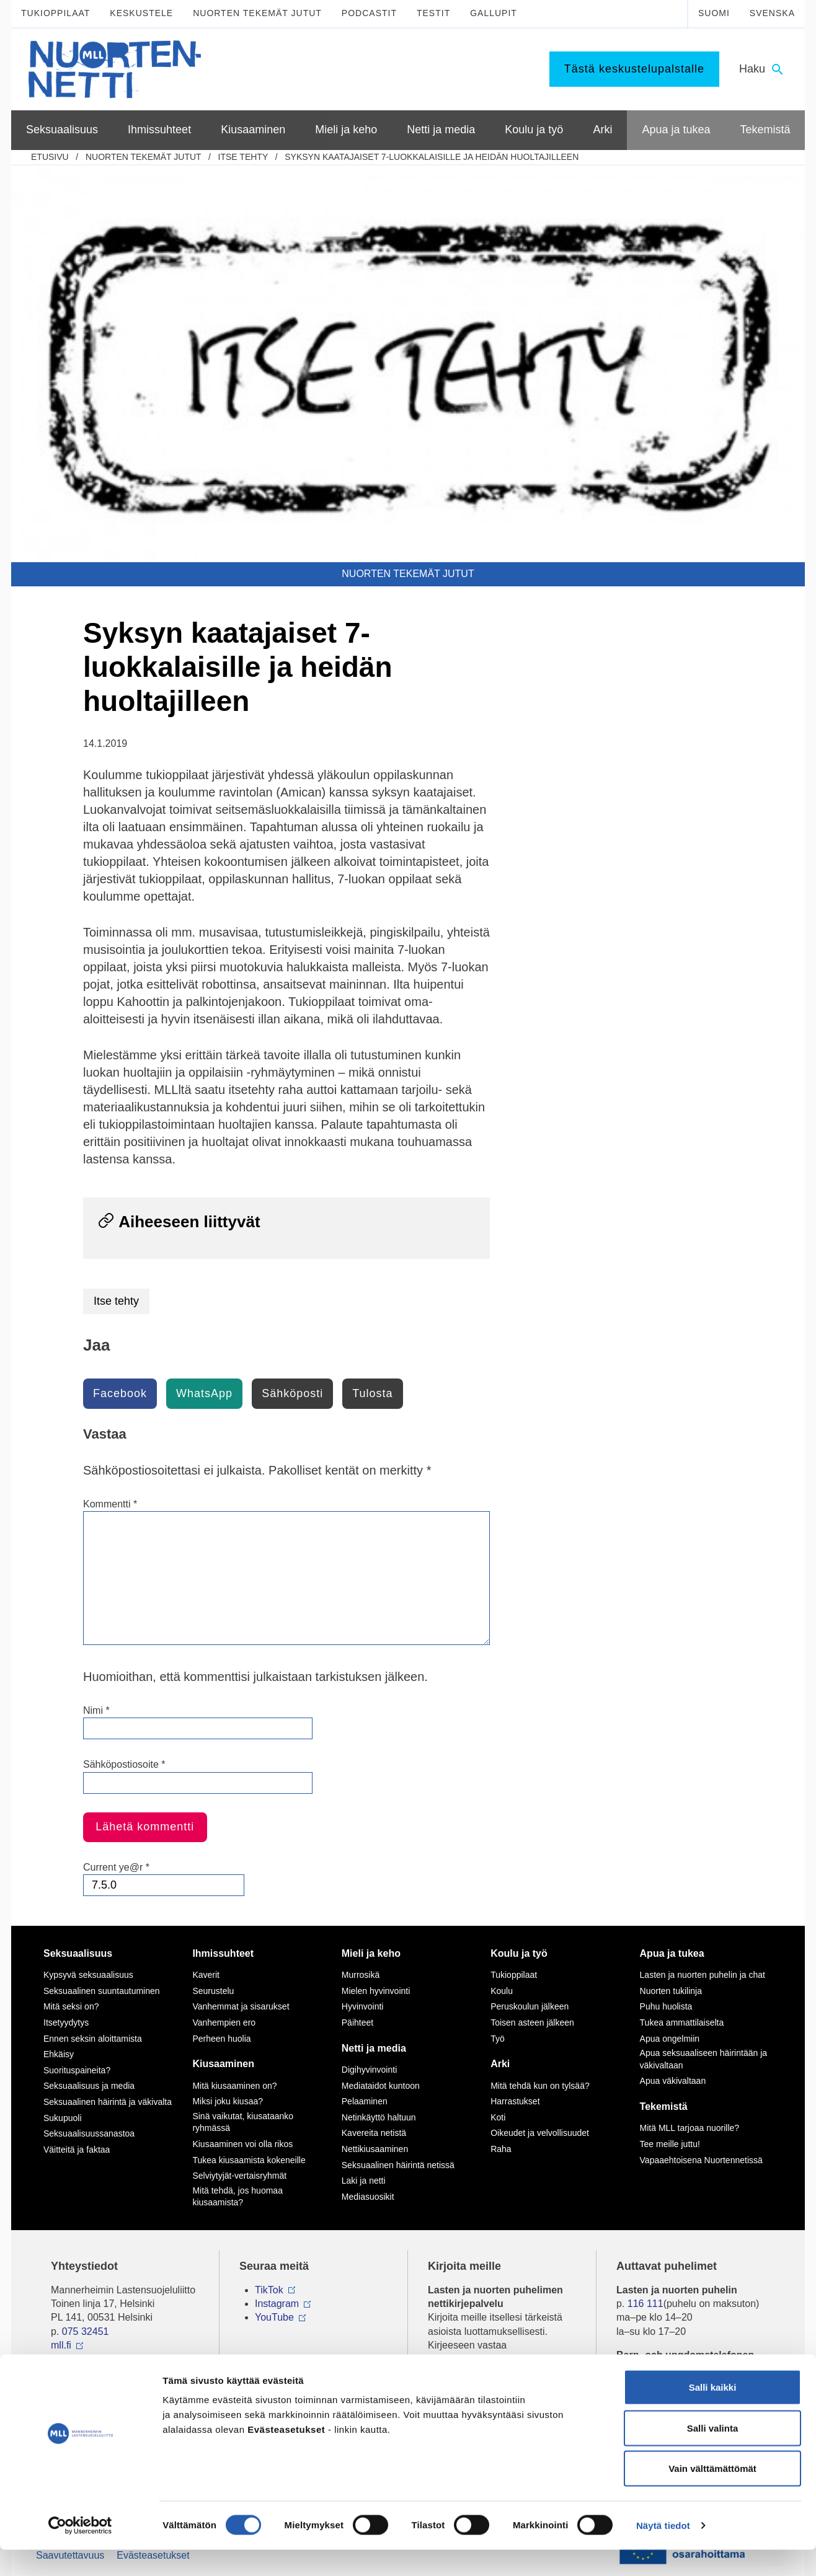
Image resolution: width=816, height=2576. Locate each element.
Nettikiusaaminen (375, 2149)
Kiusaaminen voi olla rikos (242, 2144)
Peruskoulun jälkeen (529, 2006)
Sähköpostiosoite (124, 1764)
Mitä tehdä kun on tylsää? (540, 2086)
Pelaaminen (365, 2101)
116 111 (645, 2303)
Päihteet (357, 2022)
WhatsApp (204, 1393)
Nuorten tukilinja (671, 1991)
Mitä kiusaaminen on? (234, 2086)
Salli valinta (712, 2454)
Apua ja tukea (672, 1953)
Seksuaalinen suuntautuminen (101, 1991)
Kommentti (110, 1504)
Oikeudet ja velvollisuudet (539, 2133)
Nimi (96, 1710)
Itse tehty (243, 157)
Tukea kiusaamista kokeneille (248, 2160)
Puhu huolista (666, 2006)
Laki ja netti (364, 2181)
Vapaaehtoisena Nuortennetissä (701, 2160)
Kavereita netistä (374, 2133)
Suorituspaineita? (76, 2070)
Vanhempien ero (223, 2022)
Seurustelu (213, 1991)
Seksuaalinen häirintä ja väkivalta (107, 2102)
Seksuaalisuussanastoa (89, 2133)
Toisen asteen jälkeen (532, 2022)
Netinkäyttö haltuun (379, 2117)
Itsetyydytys (66, 2022)
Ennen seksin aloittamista (92, 2039)
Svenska (772, 13)
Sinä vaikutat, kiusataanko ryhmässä (242, 2122)
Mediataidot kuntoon (381, 2086)
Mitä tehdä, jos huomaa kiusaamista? (237, 2197)
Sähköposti (292, 1393)
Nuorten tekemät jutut (257, 13)
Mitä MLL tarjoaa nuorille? (690, 2128)
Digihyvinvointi (369, 2070)
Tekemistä (664, 2106)
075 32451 (85, 2331)
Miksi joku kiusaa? (227, 2101)
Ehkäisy (58, 2054)
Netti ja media (374, 2048)
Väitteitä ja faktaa (76, 2150)
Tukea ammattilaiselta (682, 2022)
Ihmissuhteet (223, 1953)
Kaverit (206, 1975)
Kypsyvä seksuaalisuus (88, 1975)
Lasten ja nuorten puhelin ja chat (702, 1975)
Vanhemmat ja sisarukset (240, 2006)
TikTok (269, 2290)
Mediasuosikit (368, 2197)
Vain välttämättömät (712, 2494)
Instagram (277, 2303)
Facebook (120, 1393)
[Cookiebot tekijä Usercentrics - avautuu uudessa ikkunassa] (80, 2552)
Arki (500, 2063)
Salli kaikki (713, 2413)
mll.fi (61, 2345)
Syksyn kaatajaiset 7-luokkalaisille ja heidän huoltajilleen (432, 157)
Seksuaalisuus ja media (89, 2086)
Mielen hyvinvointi (376, 1991)
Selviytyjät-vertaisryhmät (239, 2176)
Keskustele (141, 13)
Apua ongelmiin (670, 2039)
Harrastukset (514, 2101)
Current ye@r (116, 1867)
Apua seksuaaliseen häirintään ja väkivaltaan (703, 2059)
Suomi (714, 13)
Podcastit (369, 13)
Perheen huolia (221, 2039)
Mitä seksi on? (71, 2006)
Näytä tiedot (663, 2551)
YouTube (274, 2317)
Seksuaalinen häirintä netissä (398, 2165)
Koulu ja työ (519, 1953)
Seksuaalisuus (77, 1953)
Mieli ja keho (371, 1953)
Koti (497, 2117)
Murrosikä (360, 1975)
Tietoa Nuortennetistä (98, 2369)
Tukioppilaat (55, 13)
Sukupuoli (62, 2118)
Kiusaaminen (223, 2063)
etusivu (50, 157)
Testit (433, 13)
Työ (497, 2039)
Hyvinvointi (363, 2006)
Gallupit (493, 13)
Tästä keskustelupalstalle (634, 69)
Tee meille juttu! (670, 2144)
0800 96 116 (660, 2369)
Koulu (501, 1991)
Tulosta (372, 1393)
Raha (500, 2149)
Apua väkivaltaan (673, 2081)
